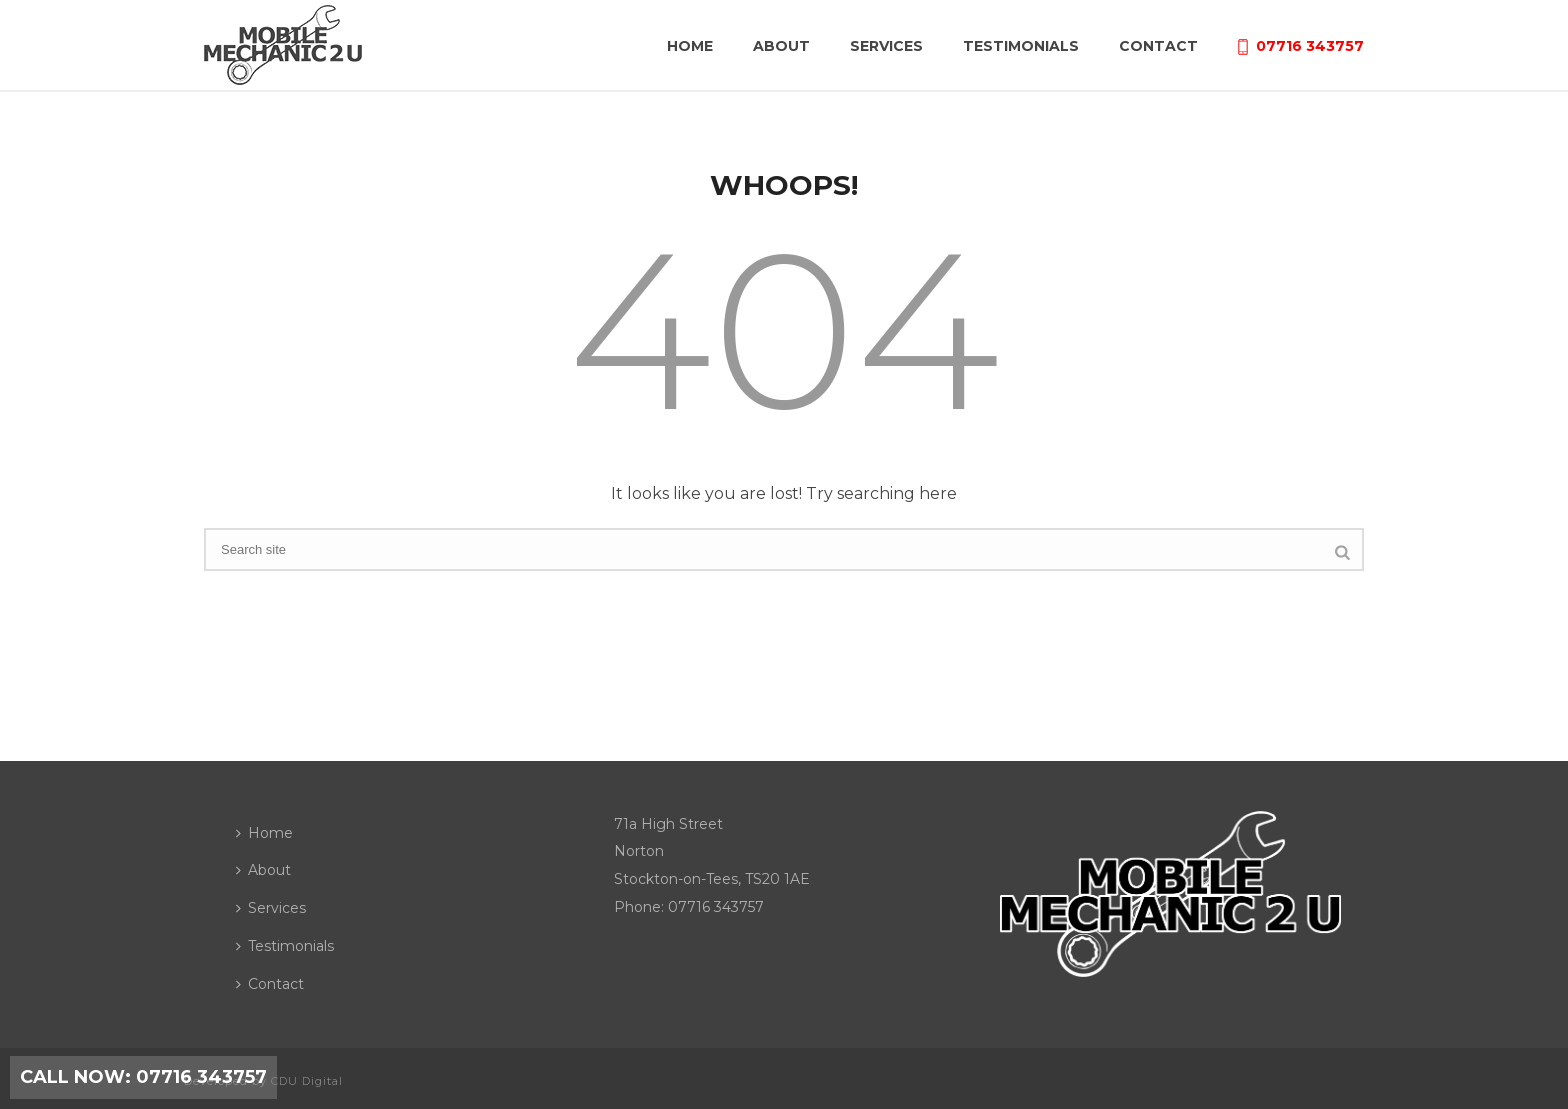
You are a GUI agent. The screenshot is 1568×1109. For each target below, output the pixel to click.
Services (886, 46)
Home (690, 46)
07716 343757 (1301, 46)
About (781, 46)
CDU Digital (307, 1081)
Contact (1158, 46)
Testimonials (1021, 46)
